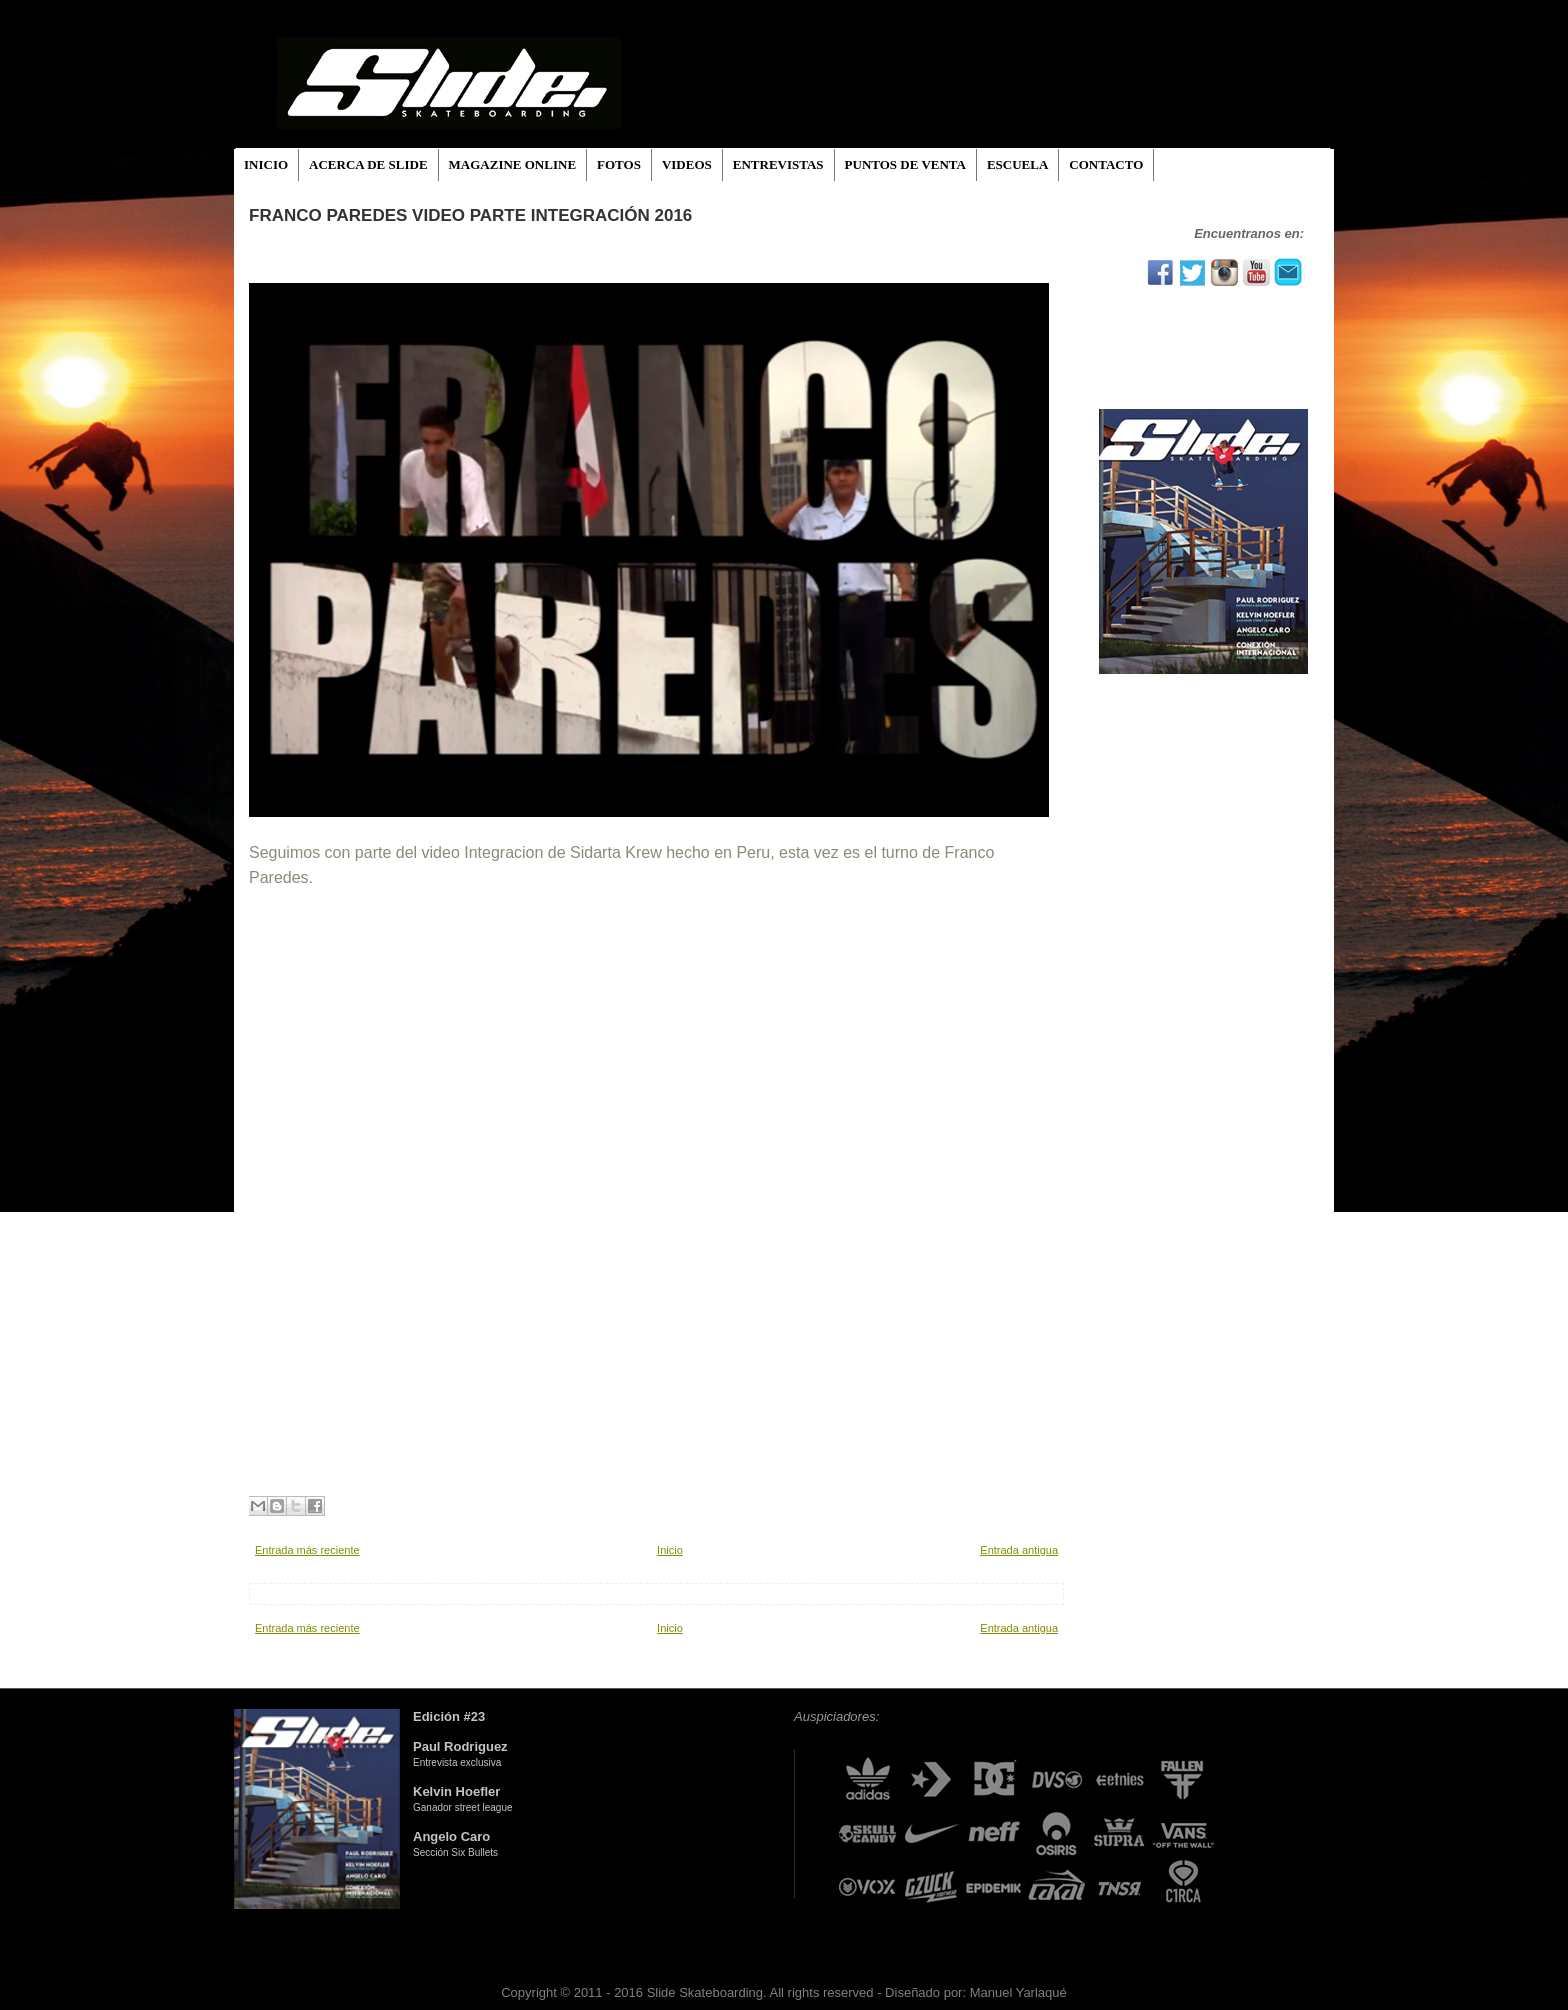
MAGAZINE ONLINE (513, 164)
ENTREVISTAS (778, 164)
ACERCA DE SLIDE (368, 164)
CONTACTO (1106, 164)
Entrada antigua (1019, 1550)
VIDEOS (687, 164)
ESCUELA (1017, 164)
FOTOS (619, 164)
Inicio (670, 1550)
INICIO (266, 164)
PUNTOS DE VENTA (905, 164)
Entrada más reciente (307, 1550)
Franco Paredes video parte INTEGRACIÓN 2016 (470, 215)
